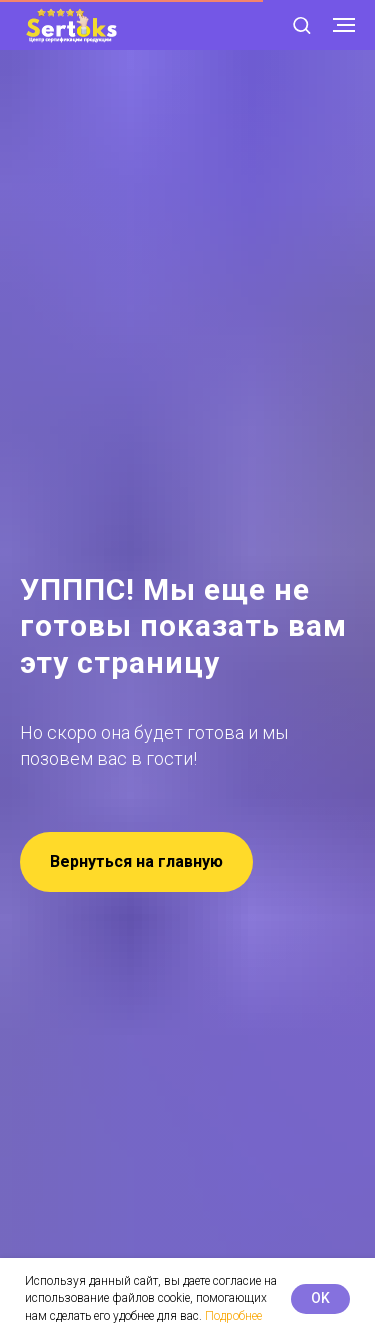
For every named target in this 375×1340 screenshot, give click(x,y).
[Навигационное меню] (344, 25)
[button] (301, 24)
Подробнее (233, 1316)
